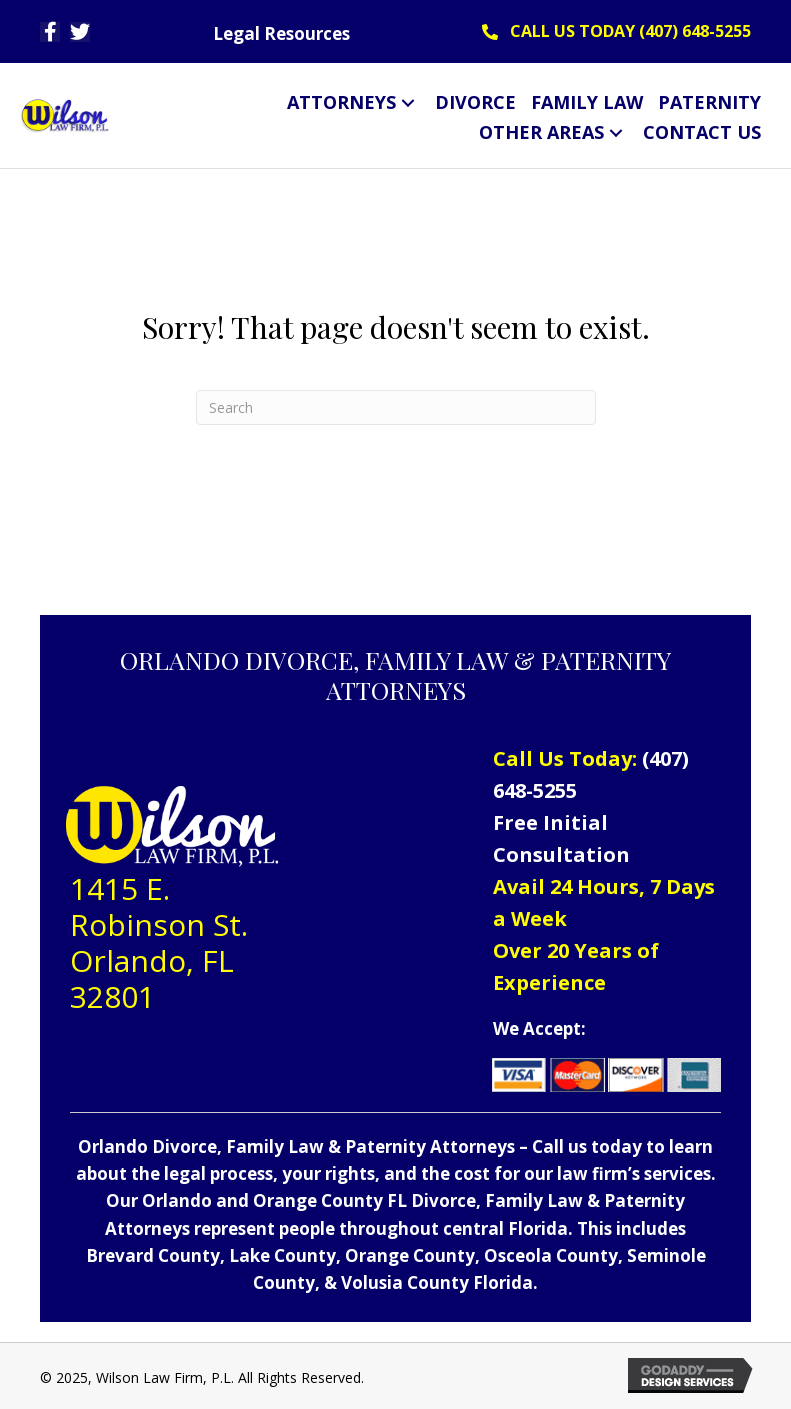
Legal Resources (281, 33)
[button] (50, 32)
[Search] (396, 407)
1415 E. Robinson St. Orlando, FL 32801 (159, 942)
